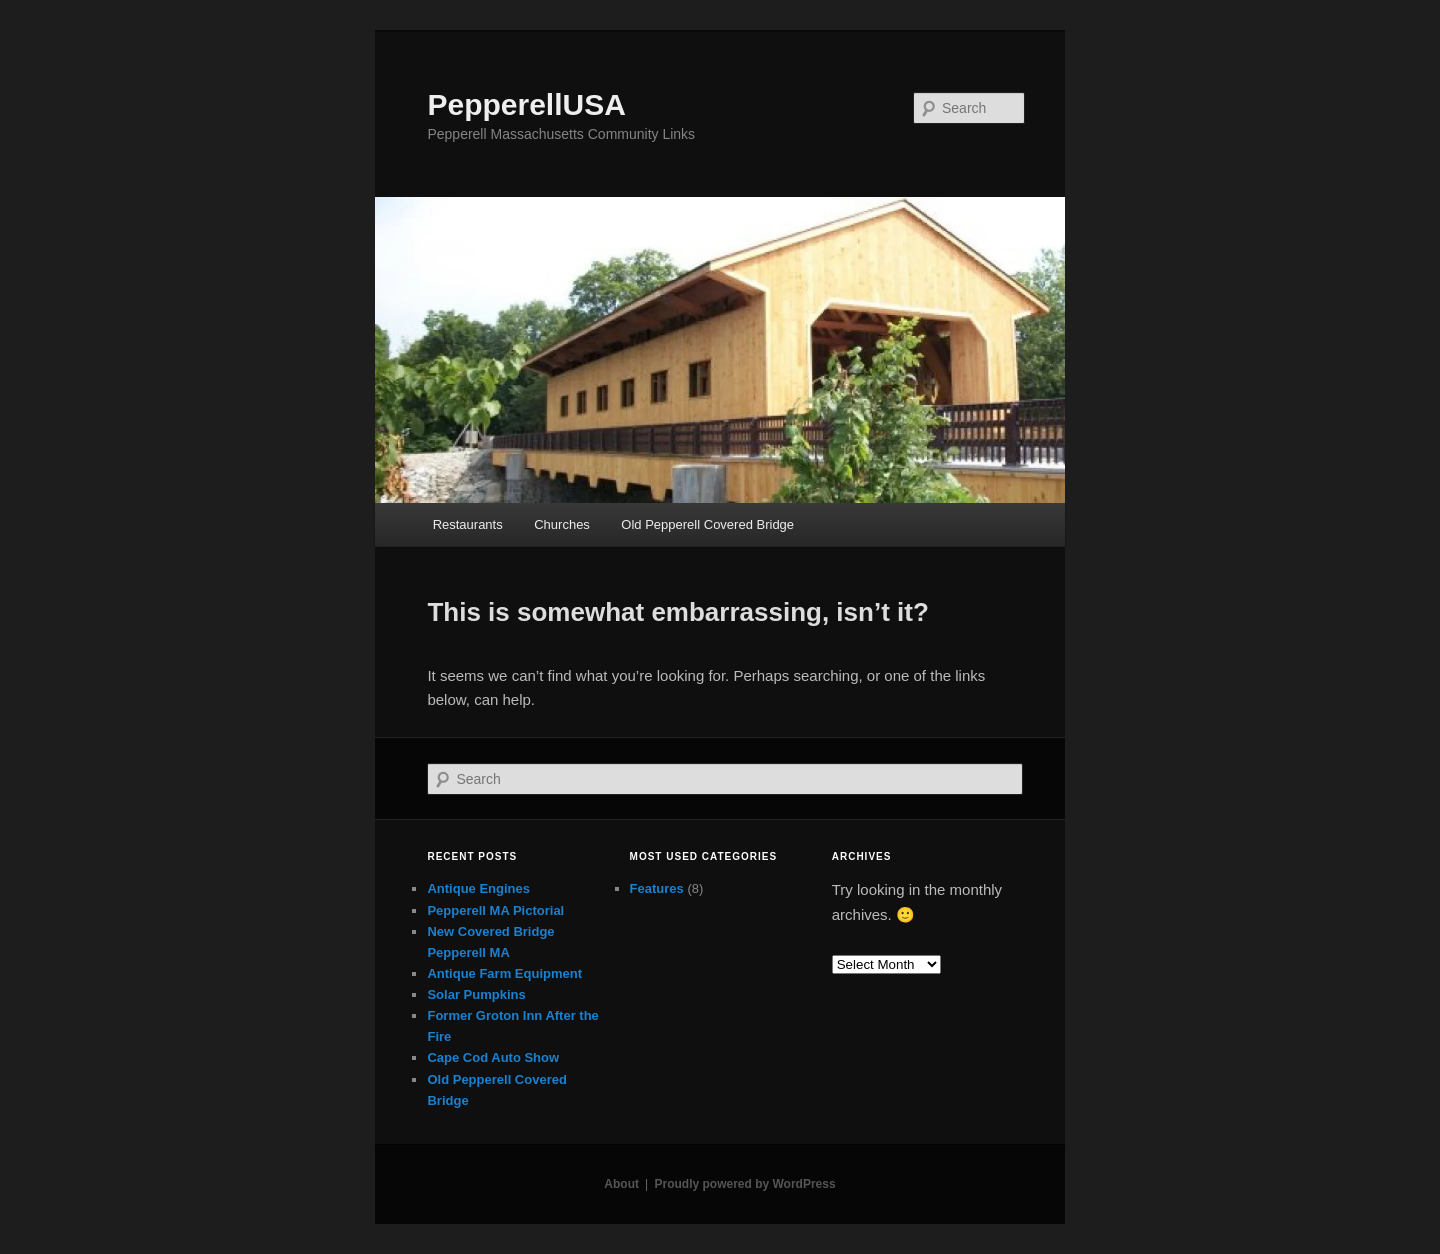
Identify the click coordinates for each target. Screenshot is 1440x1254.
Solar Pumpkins (476, 994)
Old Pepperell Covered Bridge (707, 524)
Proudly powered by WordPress (744, 1184)
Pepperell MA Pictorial (495, 910)
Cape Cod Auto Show (493, 1057)
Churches (562, 524)
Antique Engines (478, 888)
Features (657, 888)
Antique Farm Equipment (504, 973)
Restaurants (468, 524)
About (621, 1184)
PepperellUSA (526, 104)
